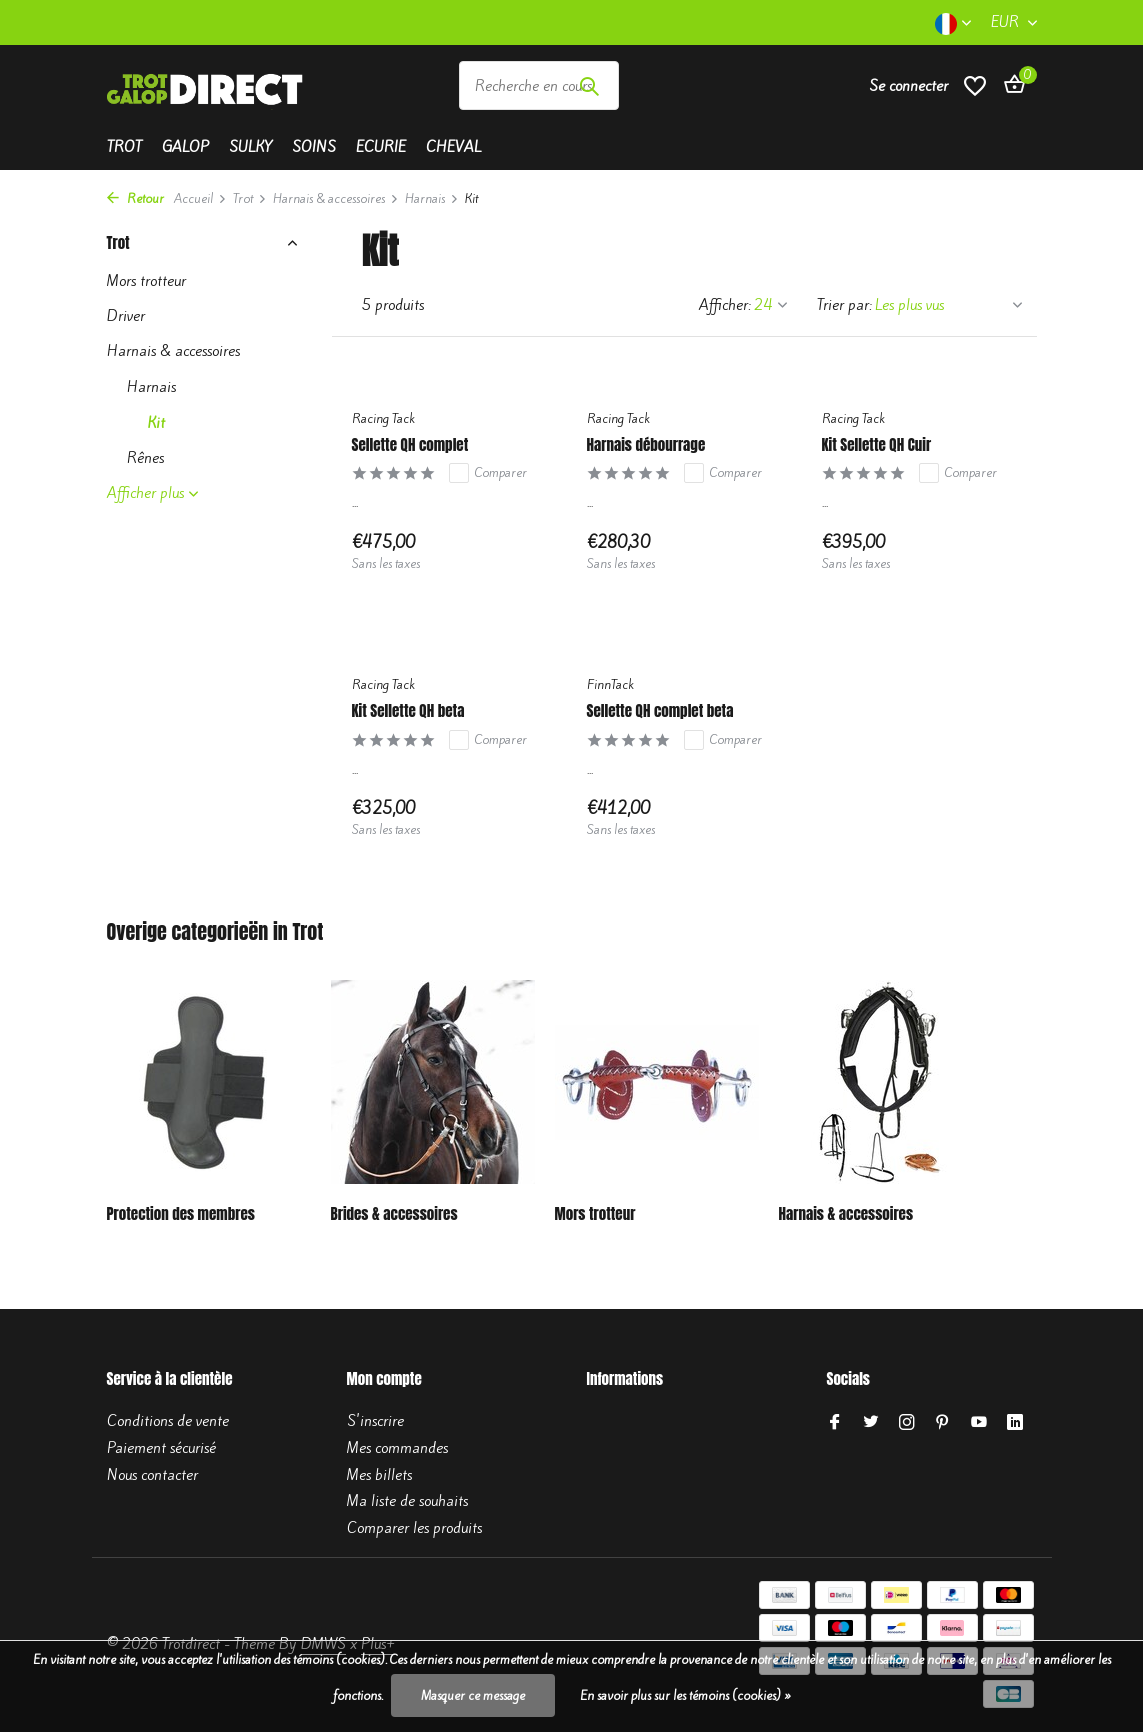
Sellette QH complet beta (660, 711)
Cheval (453, 147)
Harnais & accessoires (336, 198)
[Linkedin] (1015, 1423)
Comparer (488, 473)
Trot (124, 147)
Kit (156, 423)
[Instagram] (907, 1423)
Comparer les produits (414, 1528)
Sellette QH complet (410, 445)
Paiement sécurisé (161, 1448)
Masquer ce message (473, 1695)
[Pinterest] (943, 1423)
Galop (185, 147)
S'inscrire (375, 1421)
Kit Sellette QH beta (408, 711)
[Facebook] (835, 1423)
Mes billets (379, 1475)
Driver (126, 316)
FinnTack (610, 684)
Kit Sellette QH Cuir (877, 445)
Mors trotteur (146, 281)
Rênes (145, 458)
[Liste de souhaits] (975, 85)
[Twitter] (871, 1423)
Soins (314, 147)
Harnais (432, 198)
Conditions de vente (168, 1421)
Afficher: (725, 305)
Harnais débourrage (646, 445)
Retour (135, 198)
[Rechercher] (539, 85)
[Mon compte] (908, 86)
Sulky (250, 147)
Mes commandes (397, 1448)
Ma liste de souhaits (407, 1501)
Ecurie (381, 147)
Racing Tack (383, 418)
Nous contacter (152, 1475)
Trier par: (844, 305)
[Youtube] (979, 1423)
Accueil (200, 198)
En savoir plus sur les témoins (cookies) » (685, 1695)
